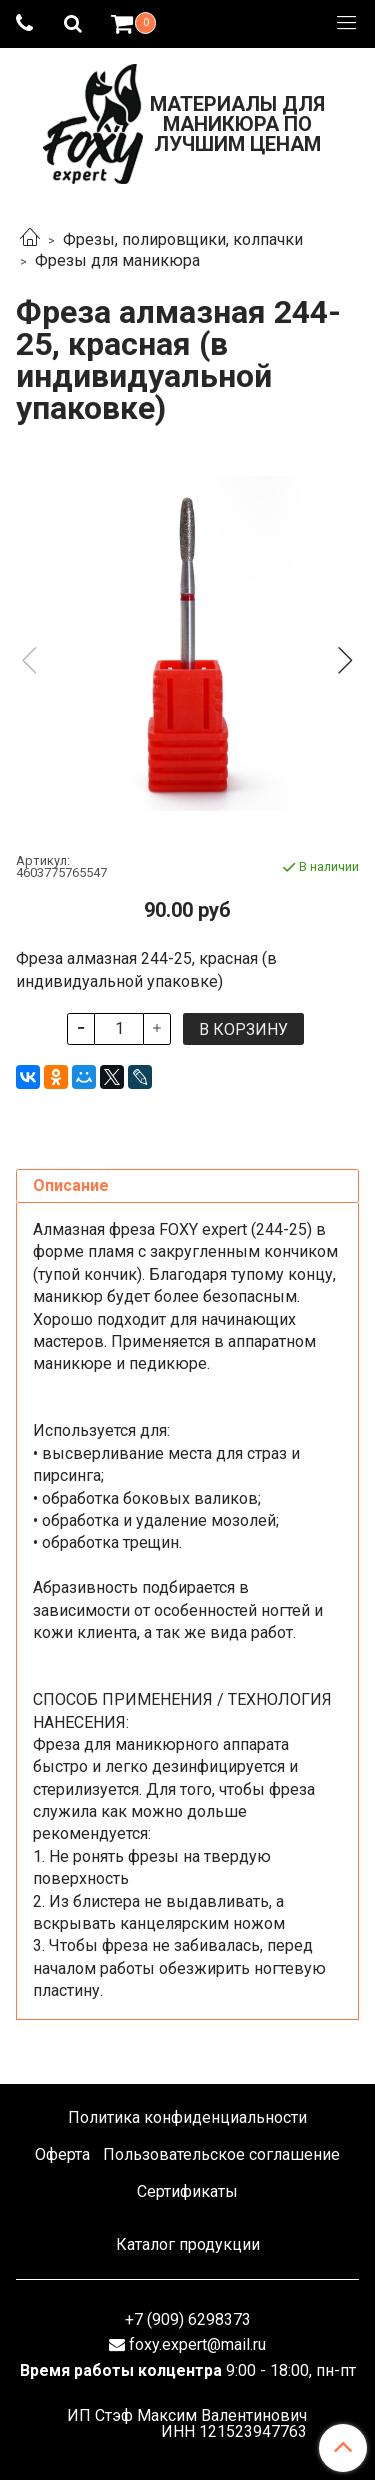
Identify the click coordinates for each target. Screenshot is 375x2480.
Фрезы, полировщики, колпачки (183, 239)
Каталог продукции (188, 2244)
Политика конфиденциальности (187, 2117)
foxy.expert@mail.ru (197, 2344)
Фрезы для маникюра (117, 260)
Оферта (62, 2154)
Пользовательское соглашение (221, 2154)
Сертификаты (187, 2191)
